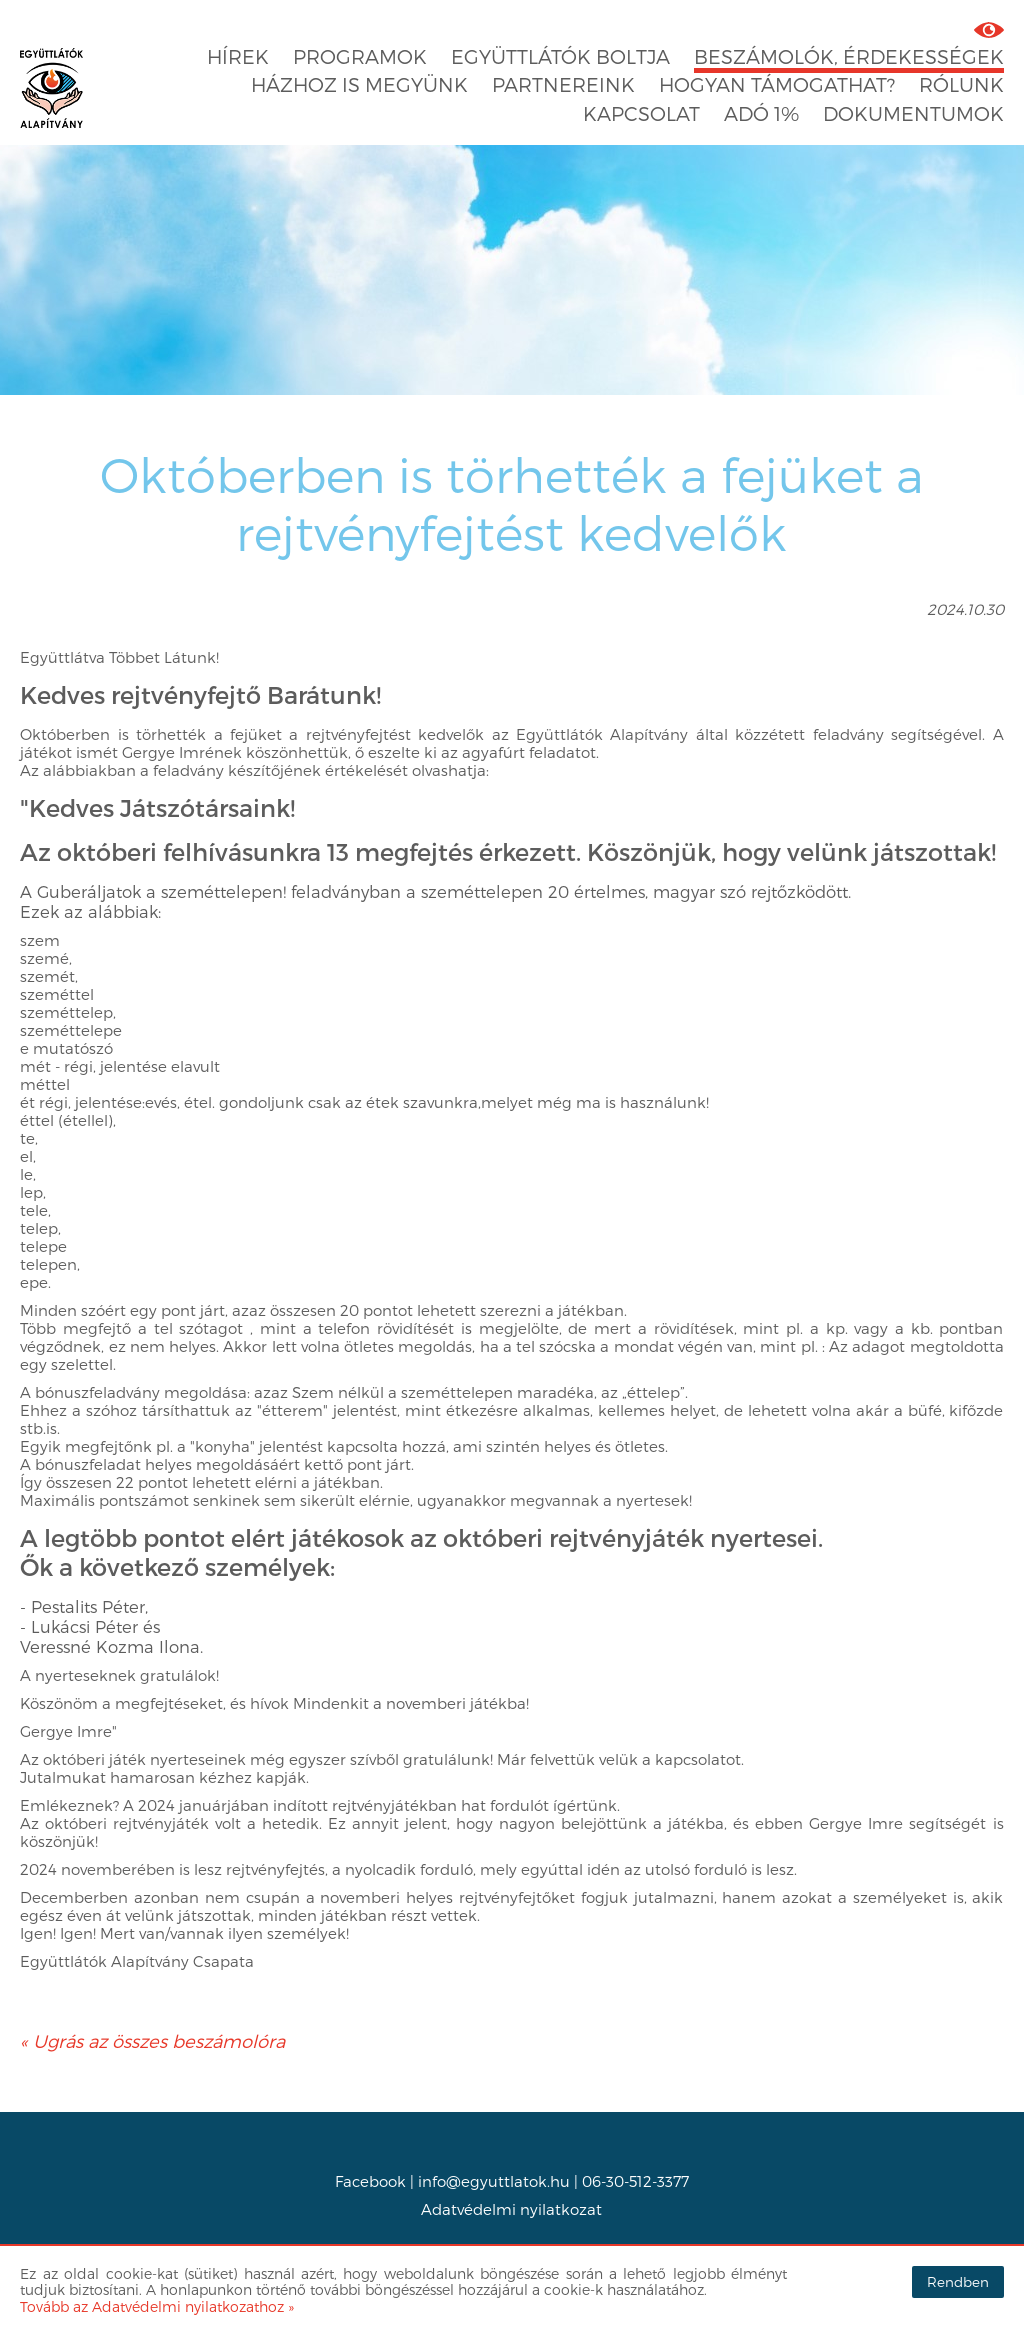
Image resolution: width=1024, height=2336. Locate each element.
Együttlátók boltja (560, 56)
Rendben (958, 2281)
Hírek (238, 56)
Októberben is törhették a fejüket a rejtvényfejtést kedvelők (512, 502)
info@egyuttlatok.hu (494, 2181)
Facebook (370, 2181)
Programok (360, 56)
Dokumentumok (913, 113)
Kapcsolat (641, 113)
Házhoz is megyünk (359, 84)
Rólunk (961, 84)
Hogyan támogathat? (777, 84)
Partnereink (563, 84)
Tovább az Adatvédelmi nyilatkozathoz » (157, 2306)
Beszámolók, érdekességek (849, 56)
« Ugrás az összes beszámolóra (152, 2040)
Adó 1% (761, 113)
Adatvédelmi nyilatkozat (511, 2209)
